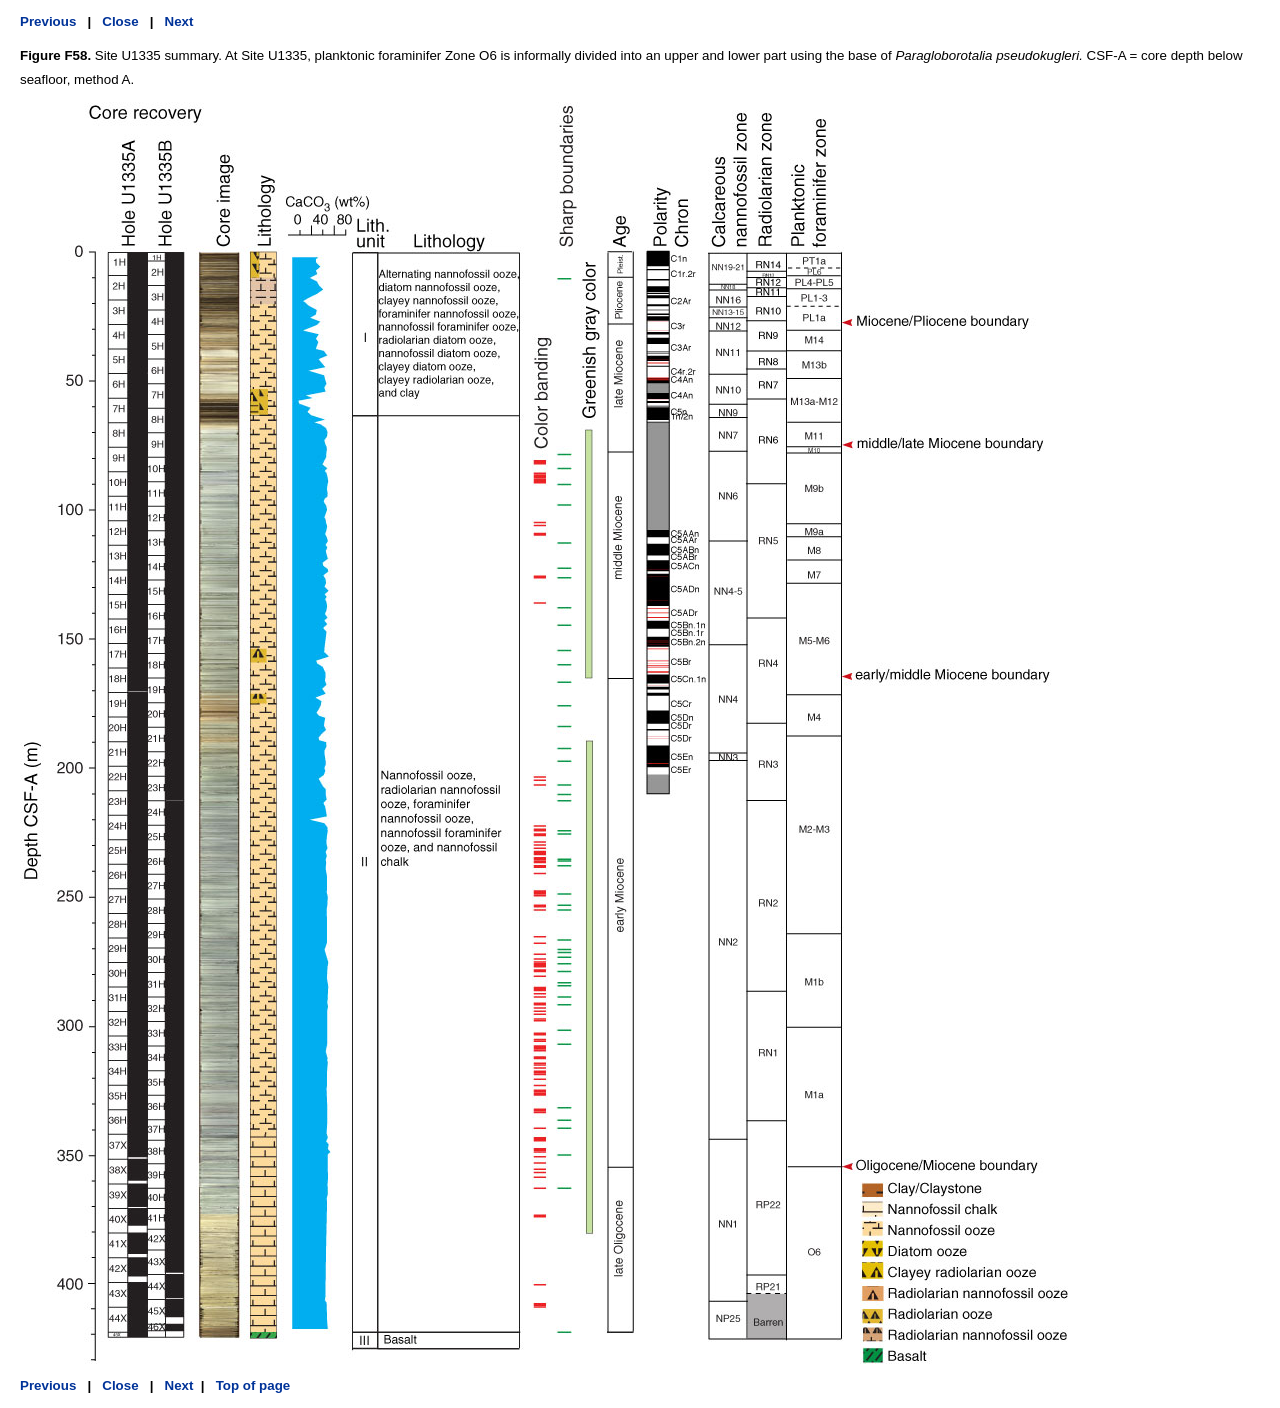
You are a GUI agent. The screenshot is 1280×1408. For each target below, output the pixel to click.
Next (179, 21)
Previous (48, 21)
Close (120, 21)
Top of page (251, 1385)
